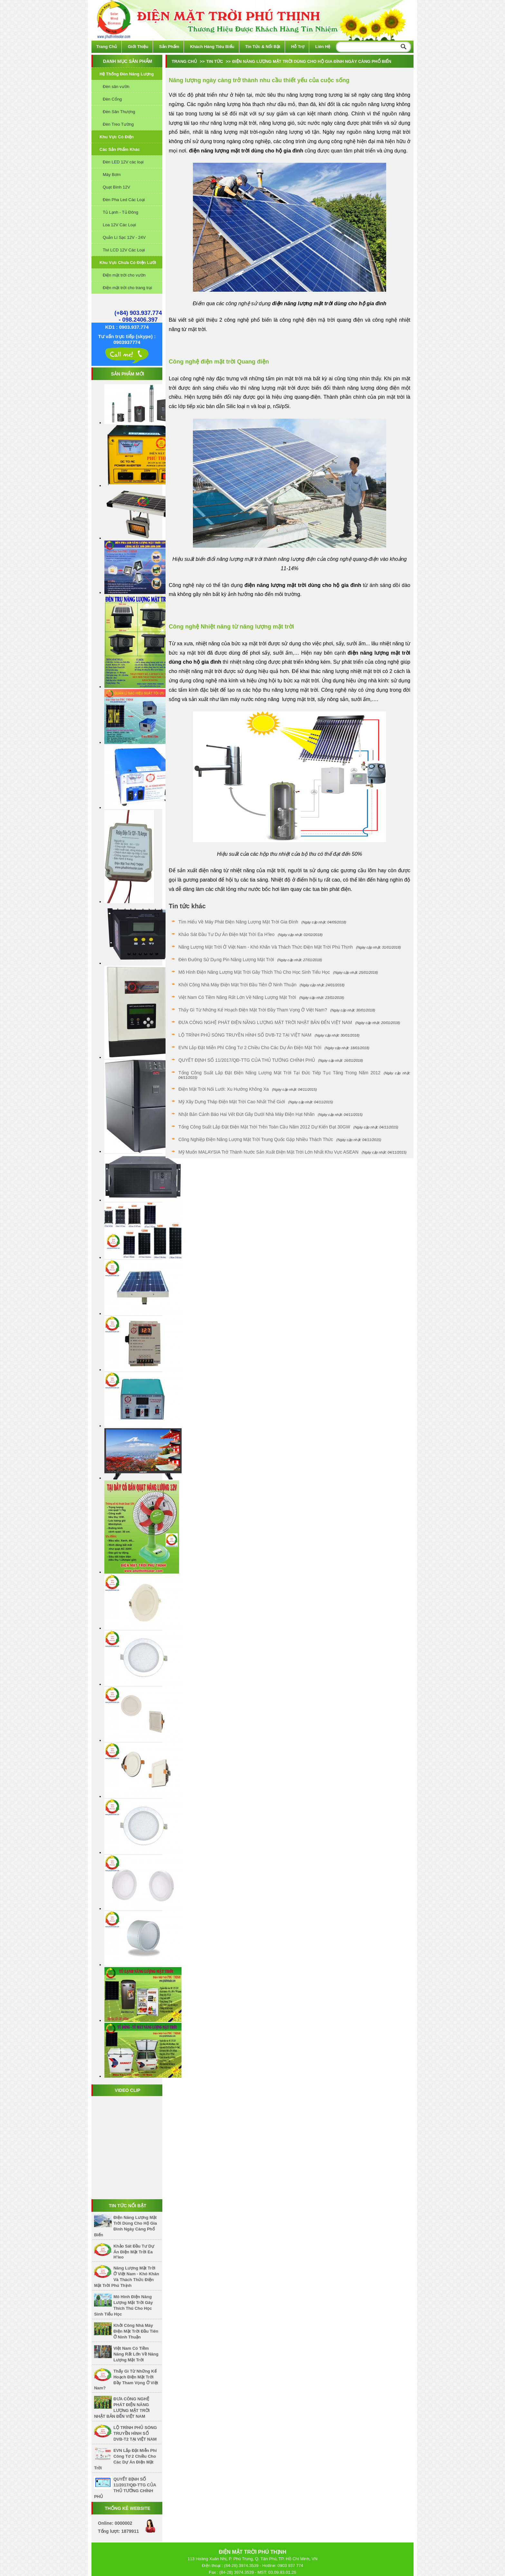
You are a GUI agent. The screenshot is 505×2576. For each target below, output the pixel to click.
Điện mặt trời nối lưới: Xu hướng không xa (223, 1089)
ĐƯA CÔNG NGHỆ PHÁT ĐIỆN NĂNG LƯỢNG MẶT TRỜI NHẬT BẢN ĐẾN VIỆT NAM (265, 1022)
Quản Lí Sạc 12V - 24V (124, 237)
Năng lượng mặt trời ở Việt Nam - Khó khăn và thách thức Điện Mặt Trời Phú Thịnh (265, 947)
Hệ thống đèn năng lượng (127, 74)
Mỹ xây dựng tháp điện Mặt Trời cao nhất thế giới (231, 1101)
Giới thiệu (138, 46)
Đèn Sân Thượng (119, 111)
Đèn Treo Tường (118, 124)
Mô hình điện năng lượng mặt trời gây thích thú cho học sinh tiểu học (254, 972)
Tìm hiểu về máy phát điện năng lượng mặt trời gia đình (238, 921)
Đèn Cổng (112, 99)
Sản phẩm (169, 46)
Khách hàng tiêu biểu (212, 46)
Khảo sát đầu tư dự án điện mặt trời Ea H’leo (133, 2251)
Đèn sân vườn (116, 86)
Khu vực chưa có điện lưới (128, 262)
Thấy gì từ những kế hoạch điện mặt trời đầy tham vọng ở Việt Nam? (252, 1009)
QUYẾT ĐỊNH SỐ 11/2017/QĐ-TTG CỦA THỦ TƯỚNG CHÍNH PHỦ (246, 1060)
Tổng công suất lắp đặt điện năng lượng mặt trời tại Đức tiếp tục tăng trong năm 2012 (279, 1072)
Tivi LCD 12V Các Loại (124, 250)
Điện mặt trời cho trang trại (127, 287)
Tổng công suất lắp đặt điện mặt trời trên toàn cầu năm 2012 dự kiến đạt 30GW (264, 1126)
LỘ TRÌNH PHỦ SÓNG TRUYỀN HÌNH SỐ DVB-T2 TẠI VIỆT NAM (135, 2433)
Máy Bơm (112, 174)
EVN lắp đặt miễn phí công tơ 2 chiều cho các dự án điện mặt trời (249, 1047)
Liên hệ (322, 46)
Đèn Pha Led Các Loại (124, 199)
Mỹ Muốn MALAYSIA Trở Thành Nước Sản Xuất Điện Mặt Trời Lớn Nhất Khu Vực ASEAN (268, 1152)
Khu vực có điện (117, 136)
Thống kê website (127, 2508)
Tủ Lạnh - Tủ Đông (120, 212)
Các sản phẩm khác (120, 149)
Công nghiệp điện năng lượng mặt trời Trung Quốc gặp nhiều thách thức (255, 1139)
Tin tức (214, 61)
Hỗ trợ (297, 46)
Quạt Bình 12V (116, 187)
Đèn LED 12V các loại (123, 162)
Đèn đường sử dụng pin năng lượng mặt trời (226, 959)
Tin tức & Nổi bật (262, 46)
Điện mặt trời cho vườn (124, 275)
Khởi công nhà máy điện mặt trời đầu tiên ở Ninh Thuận (135, 2331)
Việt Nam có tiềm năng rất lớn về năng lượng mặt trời (135, 2354)
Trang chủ (106, 46)
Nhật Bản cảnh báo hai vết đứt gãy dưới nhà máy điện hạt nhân (246, 1114)
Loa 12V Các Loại (119, 224)
